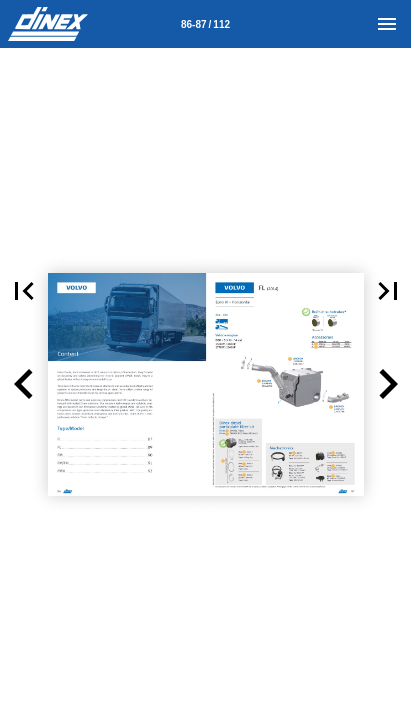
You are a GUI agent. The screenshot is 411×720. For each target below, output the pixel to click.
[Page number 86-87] (206, 24)
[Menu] (387, 24)
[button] (24, 384)
